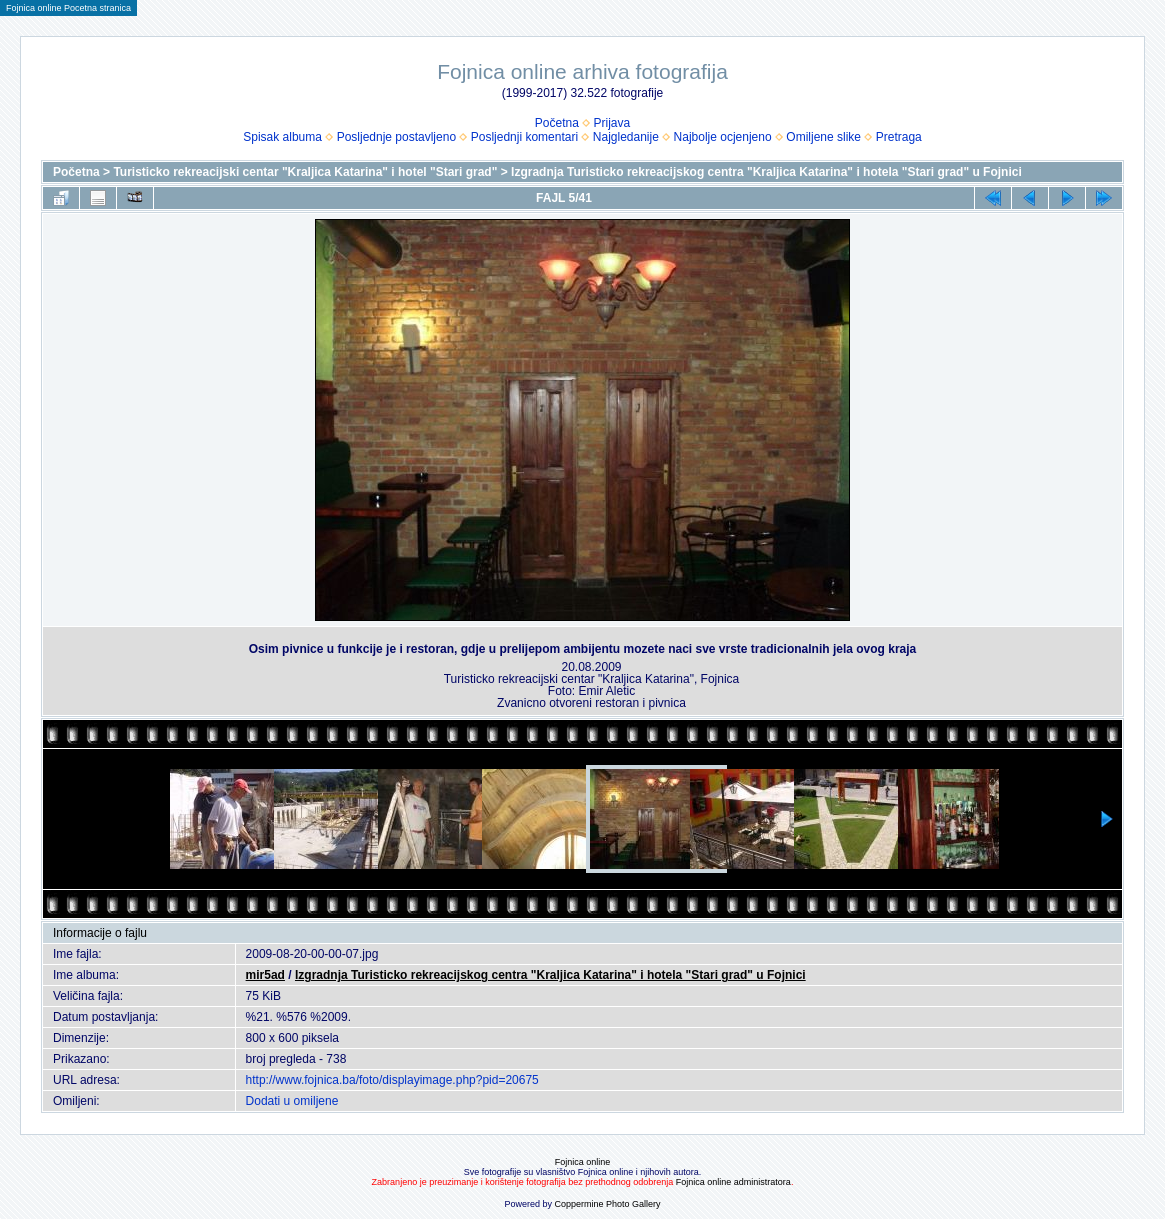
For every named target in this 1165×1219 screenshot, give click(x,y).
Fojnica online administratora (733, 1182)
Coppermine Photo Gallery (607, 1204)
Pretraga (899, 137)
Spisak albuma (282, 137)
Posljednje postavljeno (396, 137)
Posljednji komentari (524, 137)
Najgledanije (626, 137)
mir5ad (265, 975)
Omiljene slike (823, 137)
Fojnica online (583, 1162)
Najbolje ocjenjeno (723, 137)
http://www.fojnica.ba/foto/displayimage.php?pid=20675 (392, 1080)
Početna (557, 123)
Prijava (612, 123)
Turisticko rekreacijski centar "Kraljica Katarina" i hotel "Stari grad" (305, 172)
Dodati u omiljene (292, 1101)
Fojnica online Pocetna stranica (68, 8)
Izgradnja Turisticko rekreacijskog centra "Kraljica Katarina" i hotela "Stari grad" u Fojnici (766, 172)
